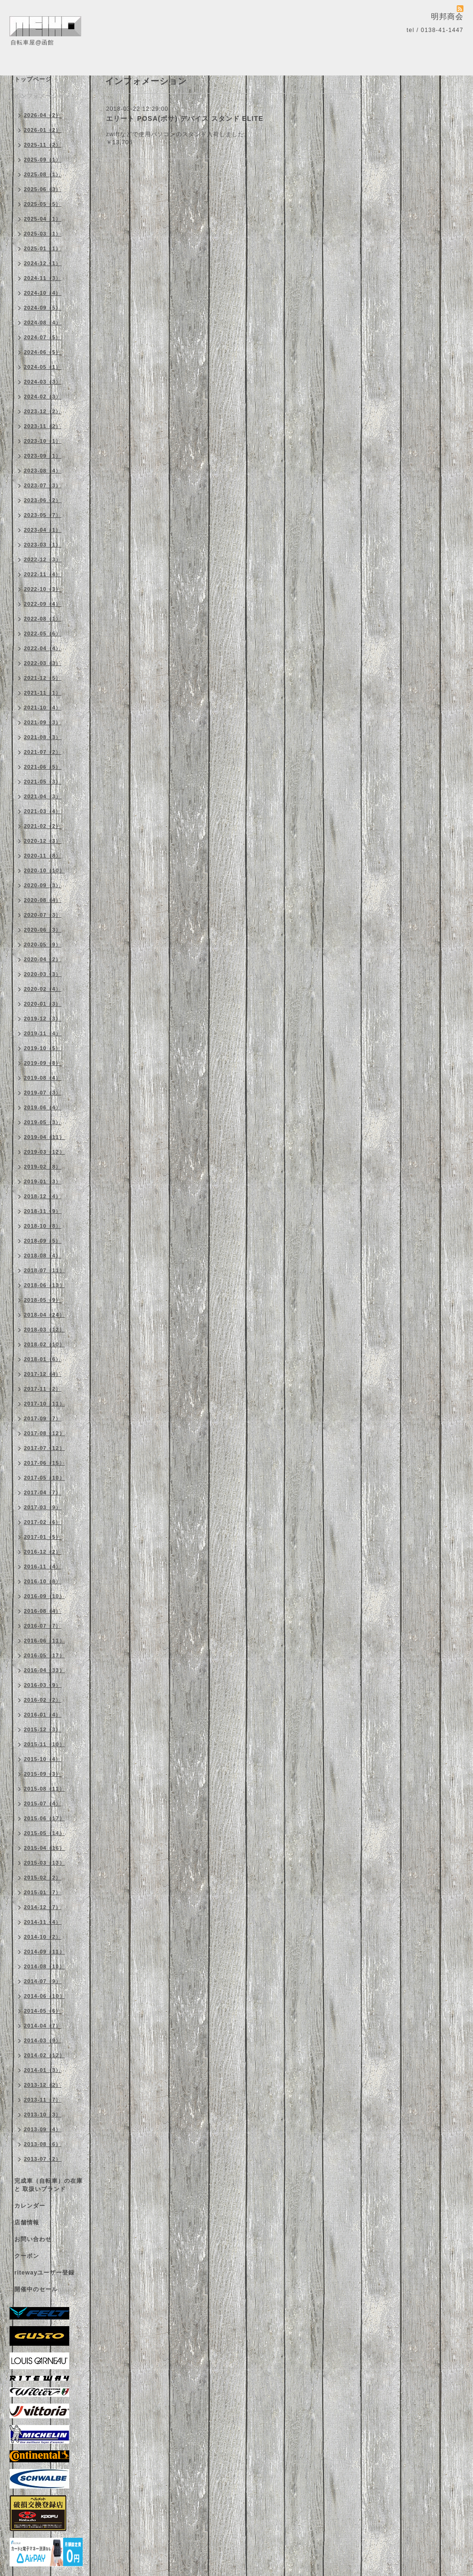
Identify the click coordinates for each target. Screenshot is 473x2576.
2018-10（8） (43, 1226)
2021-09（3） (43, 722)
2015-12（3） (43, 1729)
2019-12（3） (43, 1018)
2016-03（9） (43, 1685)
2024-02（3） (43, 396)
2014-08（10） (44, 1966)
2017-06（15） (44, 1463)
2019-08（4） (43, 1078)
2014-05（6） (43, 2011)
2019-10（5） (43, 1048)
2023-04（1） (43, 530)
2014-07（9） (43, 1981)
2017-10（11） (44, 1403)
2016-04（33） (44, 1670)
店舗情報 (26, 2222)
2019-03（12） (44, 1152)
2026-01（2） (43, 130)
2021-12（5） (43, 678)
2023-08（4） (43, 470)
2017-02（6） (43, 1522)
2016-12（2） (43, 1552)
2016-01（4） (43, 1714)
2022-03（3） (43, 663)
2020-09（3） (43, 885)
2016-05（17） (44, 1655)
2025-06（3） (43, 189)
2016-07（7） (43, 1626)
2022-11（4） (43, 574)
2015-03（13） (44, 1863)
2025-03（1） (43, 233)
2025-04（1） (43, 219)
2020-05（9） (43, 944)
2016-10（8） (43, 1581)
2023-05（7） (43, 515)
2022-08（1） (43, 619)
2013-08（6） (43, 2144)
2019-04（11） (44, 1137)
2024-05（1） (43, 367)
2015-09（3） (43, 1774)
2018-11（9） (43, 1211)
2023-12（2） (43, 411)
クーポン (26, 2256)
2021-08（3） (43, 737)
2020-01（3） (43, 1004)
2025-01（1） (43, 248)
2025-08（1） (43, 174)
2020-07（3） (43, 915)
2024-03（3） (43, 382)
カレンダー (29, 2205)
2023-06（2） (43, 500)
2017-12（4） (43, 1374)
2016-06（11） (44, 1640)
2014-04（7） (43, 2026)
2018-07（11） (44, 1270)
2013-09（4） (43, 2129)
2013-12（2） (43, 2085)
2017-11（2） (43, 1389)
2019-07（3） (43, 1092)
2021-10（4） (43, 707)
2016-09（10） (44, 1596)
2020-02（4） (43, 989)
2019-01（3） (43, 1181)
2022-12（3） (43, 559)
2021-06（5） (43, 767)
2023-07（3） (43, 485)
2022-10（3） (43, 589)
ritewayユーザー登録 (44, 2272)
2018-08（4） (43, 1255)
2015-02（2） (43, 1877)
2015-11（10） (44, 1744)
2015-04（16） (44, 1848)
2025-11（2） (43, 145)
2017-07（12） (44, 1448)
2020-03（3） (43, 974)
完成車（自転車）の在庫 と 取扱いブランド (48, 2185)
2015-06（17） (44, 1818)
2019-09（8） (43, 1063)
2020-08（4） (43, 900)
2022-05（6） (43, 633)
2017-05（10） (44, 1478)
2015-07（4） (43, 1803)
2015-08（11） (44, 1789)
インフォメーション (42, 96)
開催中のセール (36, 2289)
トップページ (33, 79)
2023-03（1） (43, 544)
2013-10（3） (43, 2114)
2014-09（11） (44, 1951)
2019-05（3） (43, 1122)
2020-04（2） (43, 959)
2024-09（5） (43, 308)
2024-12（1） (43, 263)
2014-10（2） (43, 1937)
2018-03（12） (44, 1329)
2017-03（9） (43, 1507)
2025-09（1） (43, 159)
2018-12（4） (43, 1196)
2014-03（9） (43, 2040)
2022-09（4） (43, 604)
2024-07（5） (43, 337)
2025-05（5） (43, 204)
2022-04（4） (43, 648)
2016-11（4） (43, 1566)
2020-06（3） (43, 930)
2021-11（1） (43, 693)
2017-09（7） (43, 1418)
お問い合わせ (33, 2239)
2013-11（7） (43, 2100)
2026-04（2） (43, 115)
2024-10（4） (43, 293)
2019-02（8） (43, 1167)
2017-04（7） (43, 1492)
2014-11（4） (43, 1922)
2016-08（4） (43, 1611)
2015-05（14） (44, 1833)
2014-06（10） (44, 1996)
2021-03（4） (43, 811)
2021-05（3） (43, 781)
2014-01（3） (43, 2070)
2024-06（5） (43, 352)
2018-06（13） (44, 1285)
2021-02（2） (43, 826)
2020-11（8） (43, 856)
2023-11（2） (43, 426)
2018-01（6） (43, 1359)
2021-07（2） (43, 752)
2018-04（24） (44, 1315)
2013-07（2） (43, 2159)
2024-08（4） (43, 322)
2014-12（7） (43, 1907)
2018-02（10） (44, 1344)
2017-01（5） (43, 1537)
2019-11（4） (43, 1033)
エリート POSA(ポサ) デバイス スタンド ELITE (184, 118)
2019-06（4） (43, 1107)
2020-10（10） (44, 870)
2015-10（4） (43, 1759)
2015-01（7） (43, 1892)
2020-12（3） (43, 841)
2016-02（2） (43, 1700)
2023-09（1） (43, 456)
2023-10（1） (43, 441)
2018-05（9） (43, 1300)
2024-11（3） (43, 278)
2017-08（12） (44, 1433)
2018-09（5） (43, 1241)
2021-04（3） (43, 796)
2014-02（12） (44, 2055)
